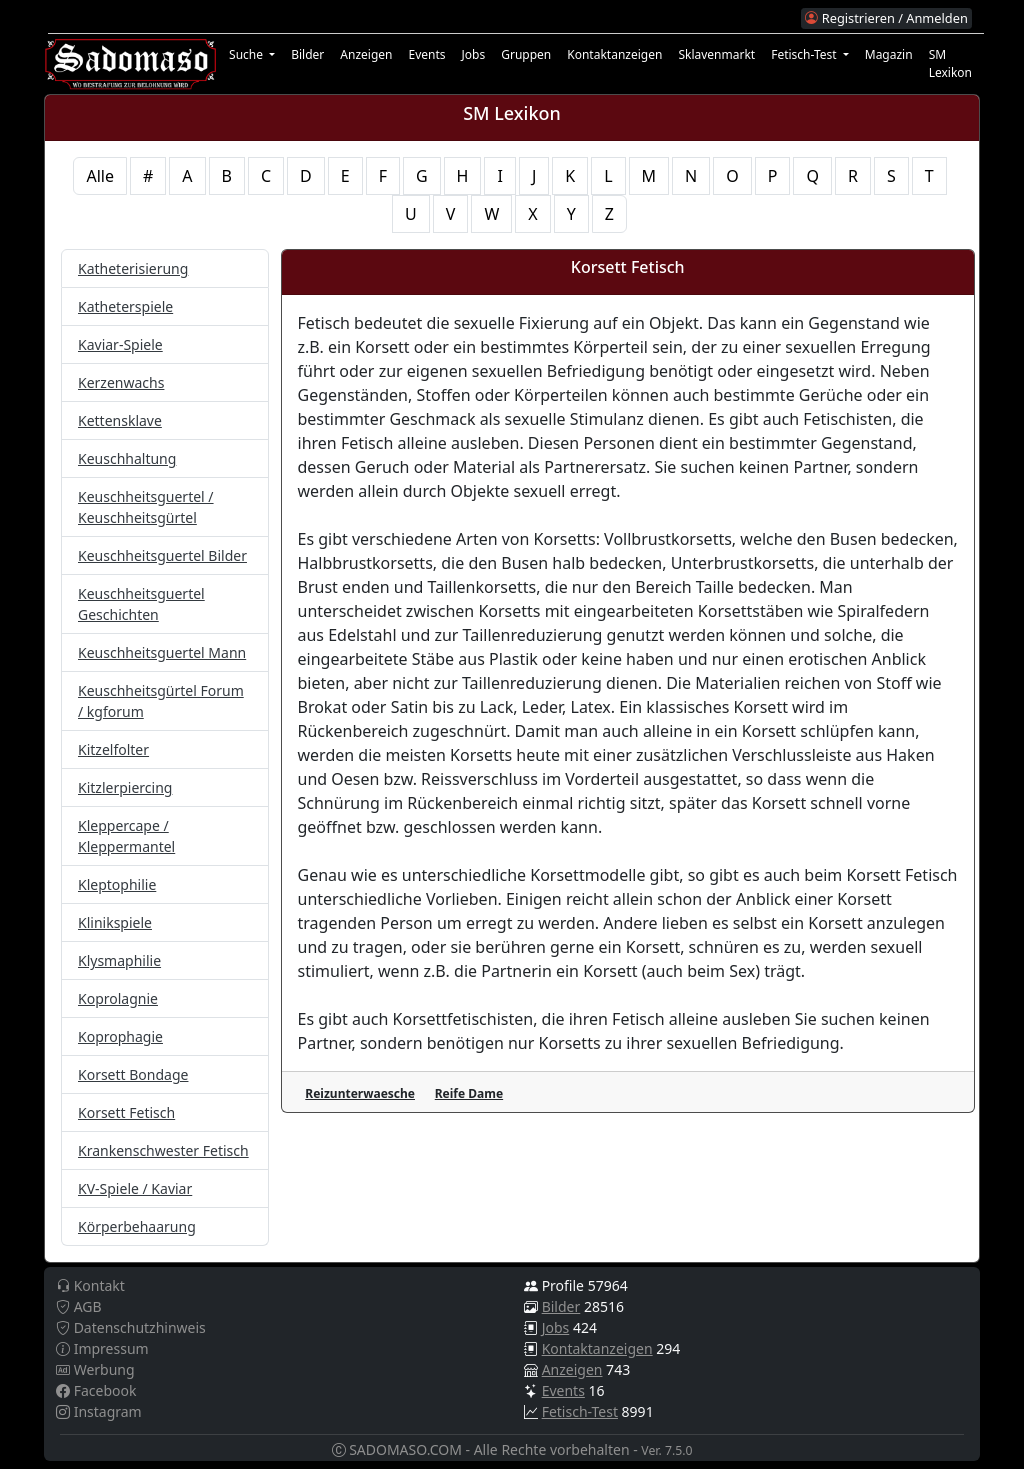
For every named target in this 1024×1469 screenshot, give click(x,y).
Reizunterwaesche (360, 1093)
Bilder (307, 54)
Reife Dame (469, 1093)
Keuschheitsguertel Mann (162, 652)
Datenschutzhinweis (131, 1327)
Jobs (474, 54)
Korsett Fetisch (126, 1112)
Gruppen (526, 54)
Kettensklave (120, 420)
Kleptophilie (117, 884)
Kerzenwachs (121, 382)
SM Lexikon (950, 63)
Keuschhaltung (127, 458)
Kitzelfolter (113, 749)
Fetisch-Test (580, 1411)
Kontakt (90, 1285)
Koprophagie (120, 1036)
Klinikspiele (115, 922)
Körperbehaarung (137, 1226)
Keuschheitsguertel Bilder (162, 555)
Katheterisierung (133, 268)
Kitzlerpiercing (125, 787)
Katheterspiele (125, 306)
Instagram (99, 1411)
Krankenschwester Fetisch (163, 1150)
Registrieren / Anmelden (886, 18)
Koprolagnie (118, 998)
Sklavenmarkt (716, 54)
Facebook (96, 1390)
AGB (79, 1306)
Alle (100, 176)
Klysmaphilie (119, 960)
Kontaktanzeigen (614, 54)
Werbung (95, 1369)
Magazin (889, 54)
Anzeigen (366, 54)
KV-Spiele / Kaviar (135, 1188)
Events (426, 54)
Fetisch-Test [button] (805, 54)
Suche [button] (247, 54)
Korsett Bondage (133, 1074)
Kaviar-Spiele (120, 344)
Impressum (102, 1348)
